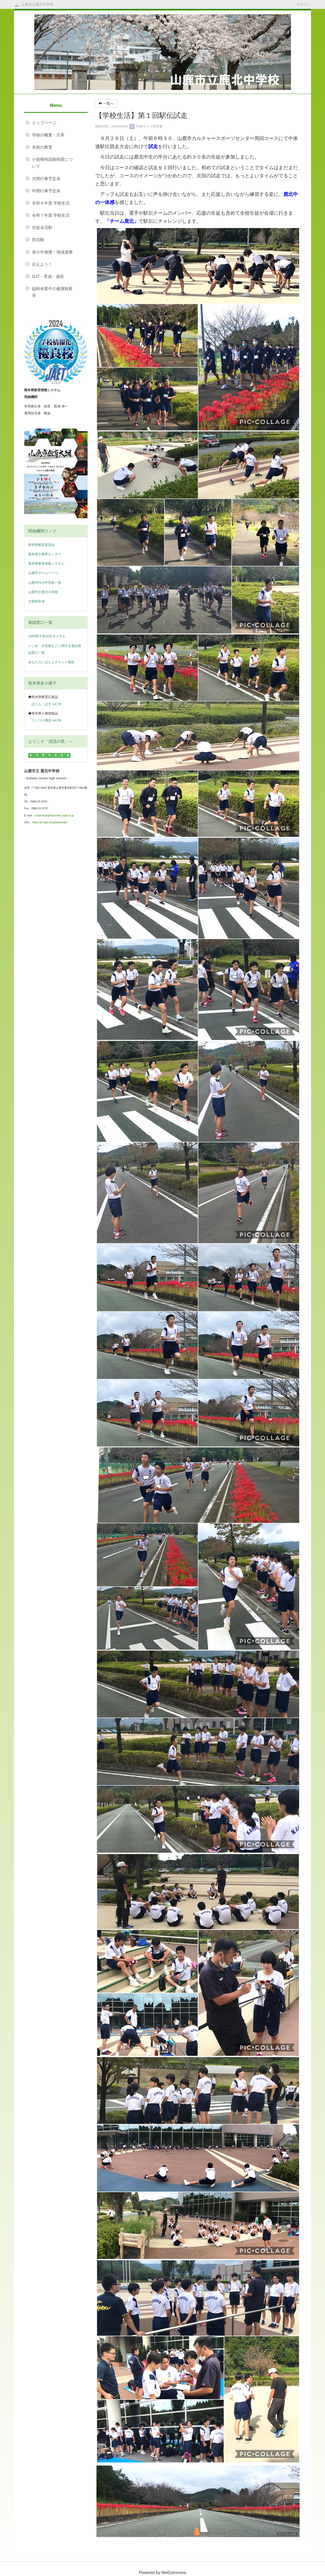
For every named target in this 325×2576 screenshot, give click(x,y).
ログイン (304, 4)
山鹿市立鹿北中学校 (37, 4)
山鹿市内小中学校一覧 (44, 582)
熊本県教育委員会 (41, 545)
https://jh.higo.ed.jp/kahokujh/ (49, 822)
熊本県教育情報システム (46, 563)
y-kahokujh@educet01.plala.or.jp (54, 815)
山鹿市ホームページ (43, 573)
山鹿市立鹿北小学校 (43, 592)
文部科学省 (36, 601)
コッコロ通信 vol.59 (46, 720)
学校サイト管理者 (145, 126)
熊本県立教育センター (44, 554)
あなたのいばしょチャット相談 (51, 662)
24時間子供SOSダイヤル (47, 636)
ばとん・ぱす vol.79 (46, 704)
